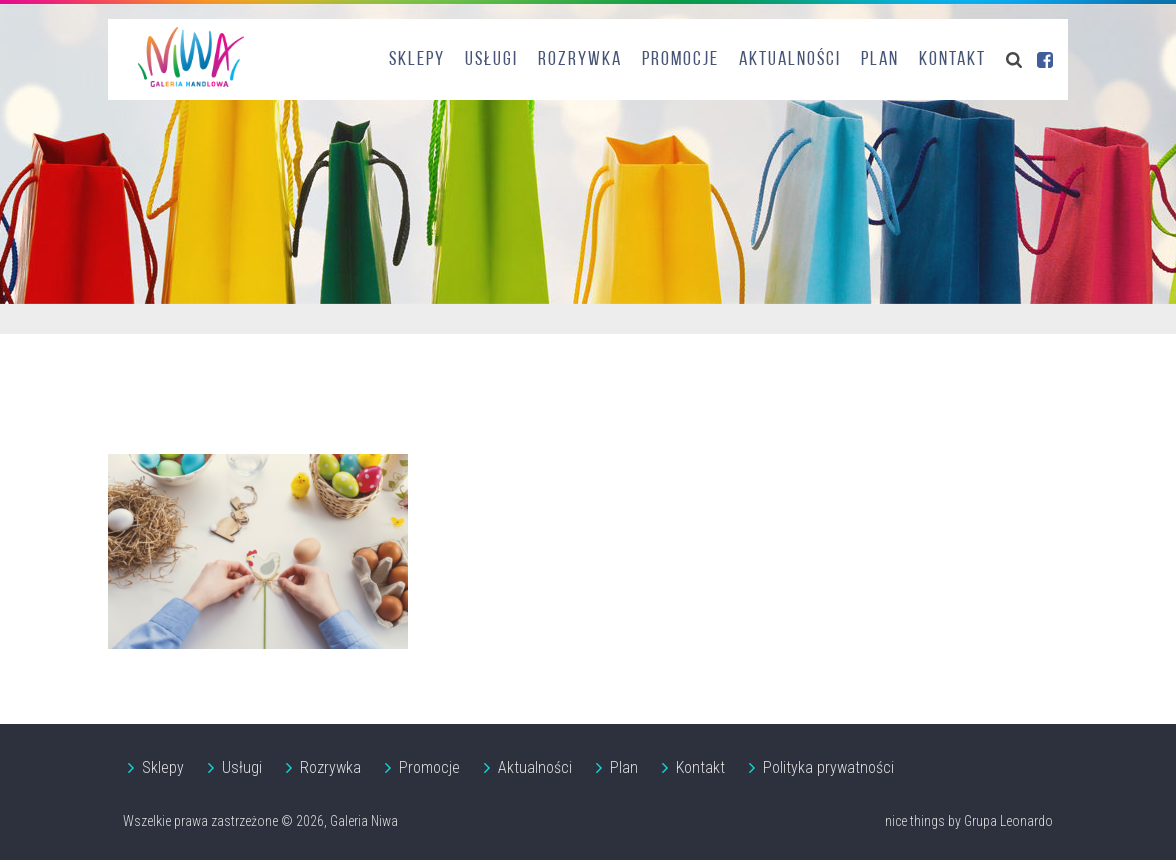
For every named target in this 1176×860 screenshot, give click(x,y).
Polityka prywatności (828, 767)
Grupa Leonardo (1008, 821)
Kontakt (952, 60)
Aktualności (790, 60)
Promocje (680, 60)
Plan (880, 60)
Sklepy (417, 60)
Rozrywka (580, 60)
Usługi (491, 60)
